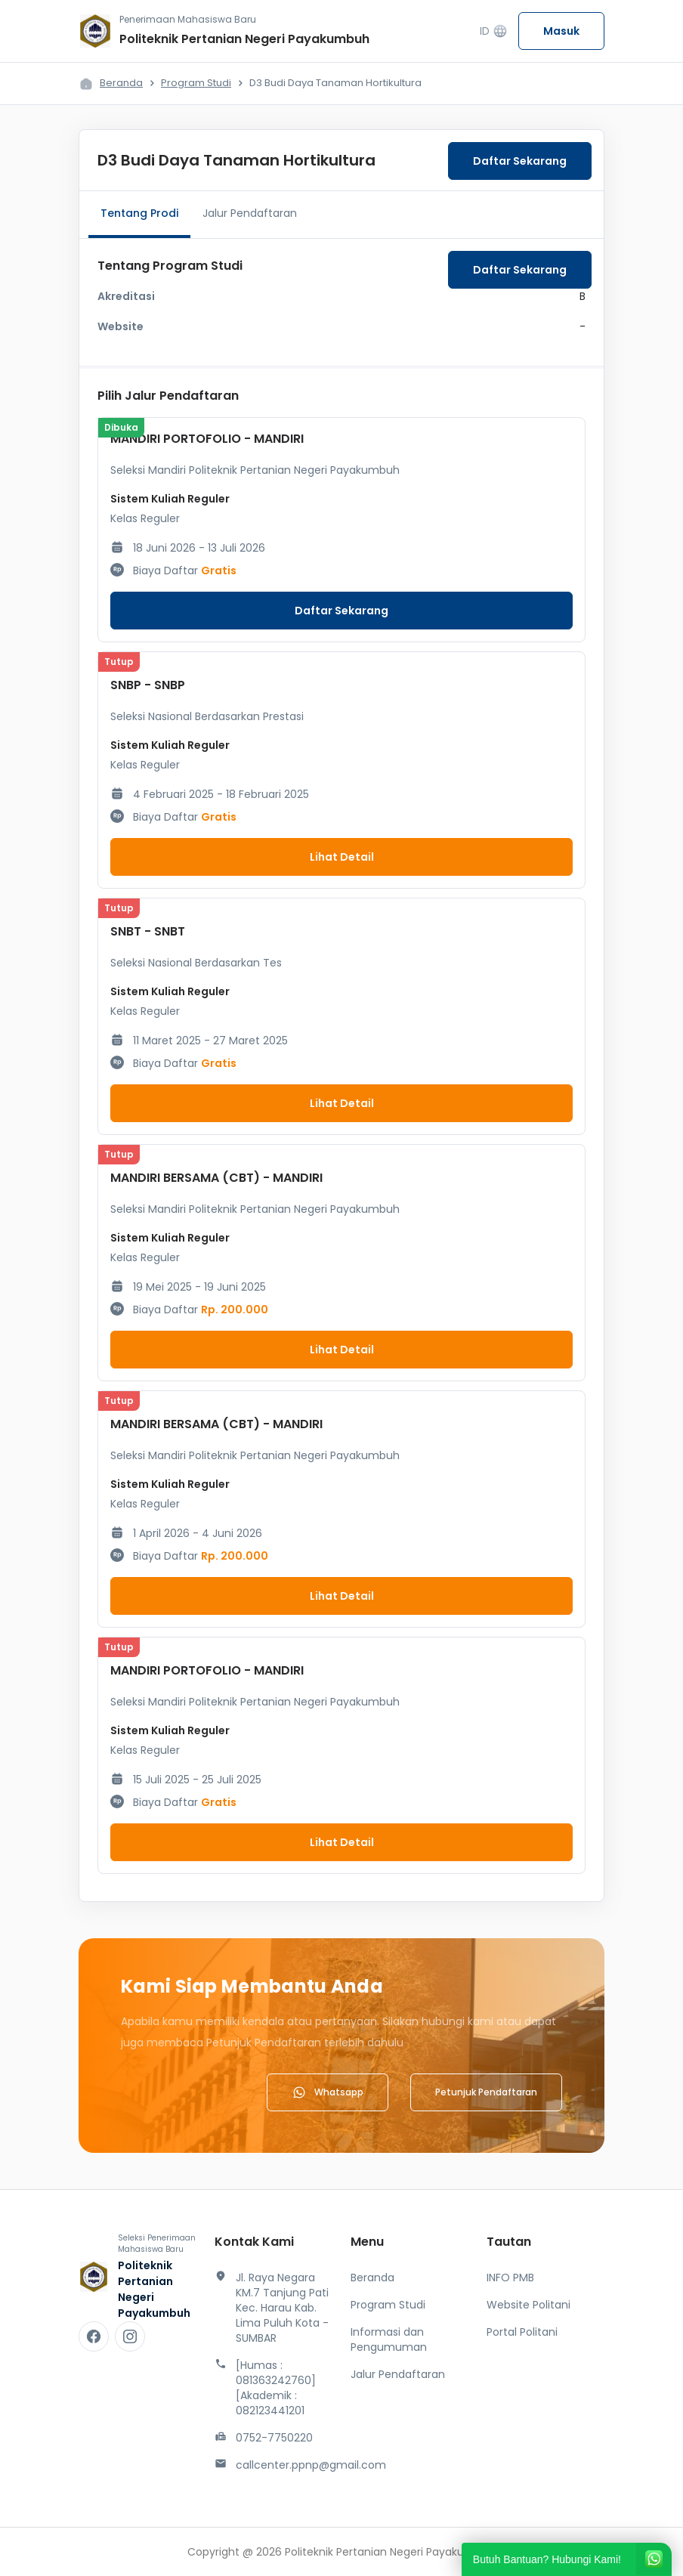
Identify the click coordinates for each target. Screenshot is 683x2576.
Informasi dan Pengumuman (389, 2339)
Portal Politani (522, 2331)
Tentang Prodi (139, 213)
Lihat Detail (342, 856)
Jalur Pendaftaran (249, 213)
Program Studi (196, 83)
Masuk (561, 31)
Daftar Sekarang (520, 161)
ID (494, 31)
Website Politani (528, 2304)
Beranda (121, 83)
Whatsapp (327, 2092)
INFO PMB (510, 2277)
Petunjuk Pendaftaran (486, 2092)
